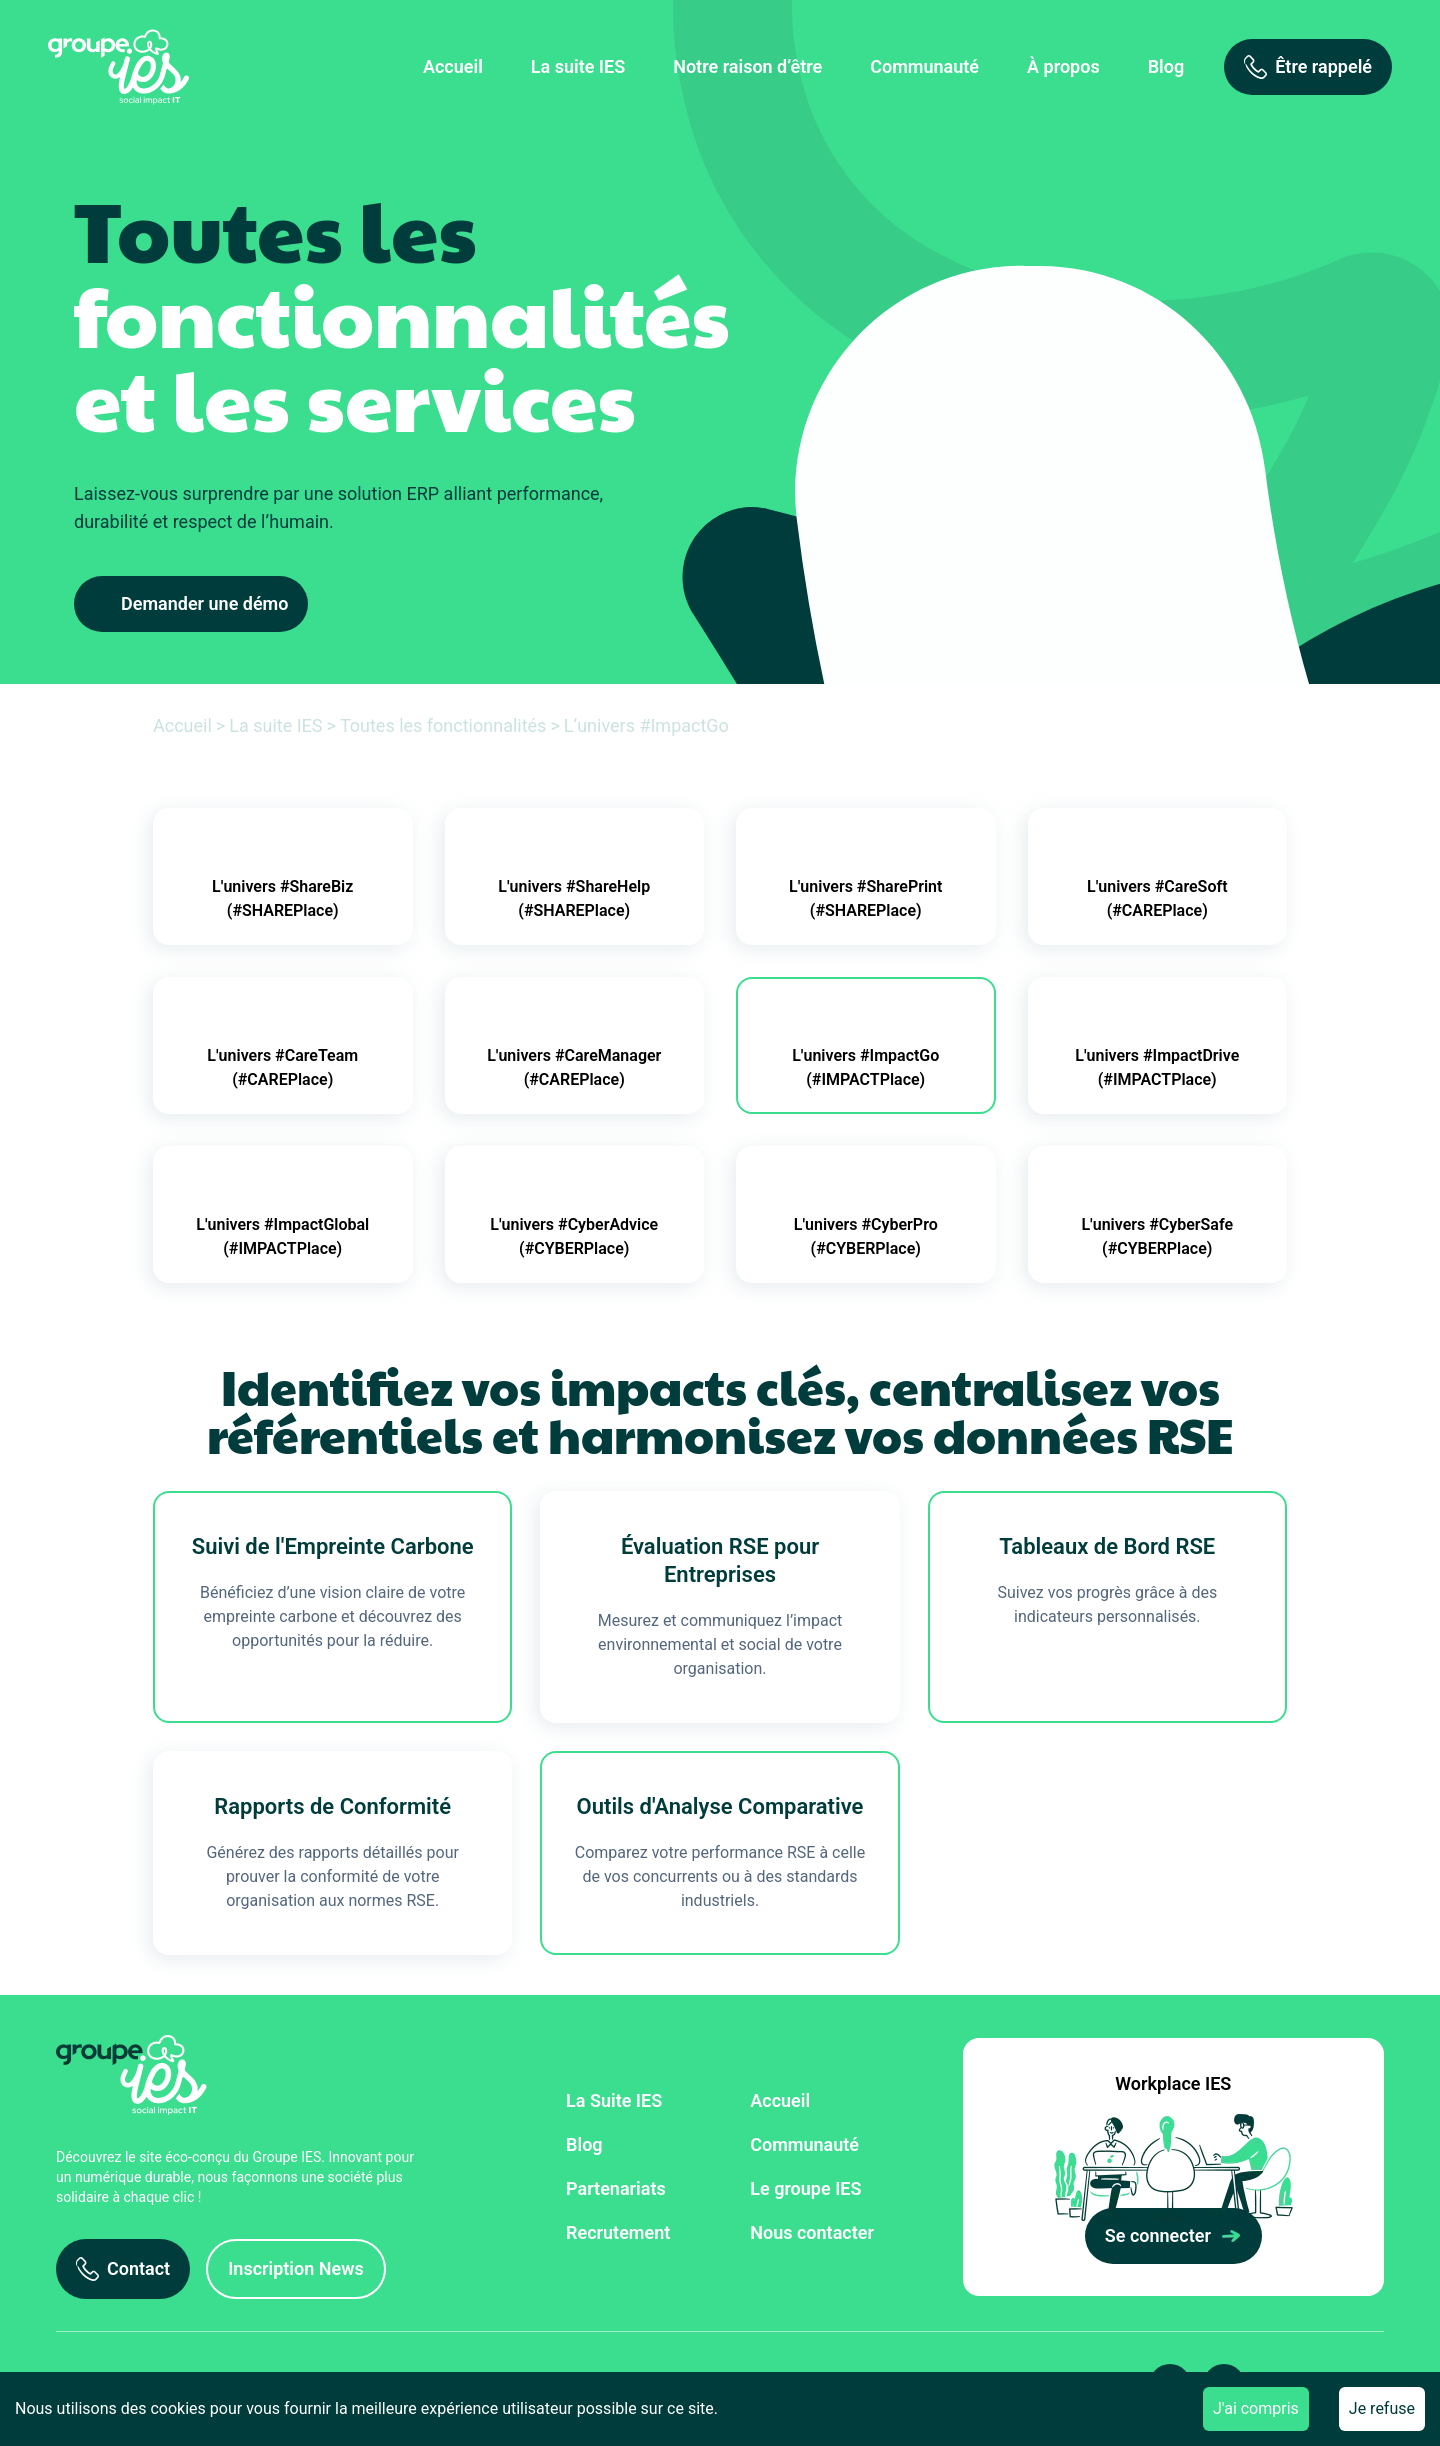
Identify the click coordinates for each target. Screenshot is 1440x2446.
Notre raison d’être (747, 66)
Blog (1166, 66)
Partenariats (616, 2188)
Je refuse (1382, 2408)
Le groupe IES (805, 2188)
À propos (1063, 66)
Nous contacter (812, 2232)
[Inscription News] (296, 2269)
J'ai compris (1256, 2408)
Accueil (453, 66)
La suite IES (578, 66)
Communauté (924, 66)
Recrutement (618, 2232)
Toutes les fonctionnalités (443, 725)
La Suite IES (614, 2100)
